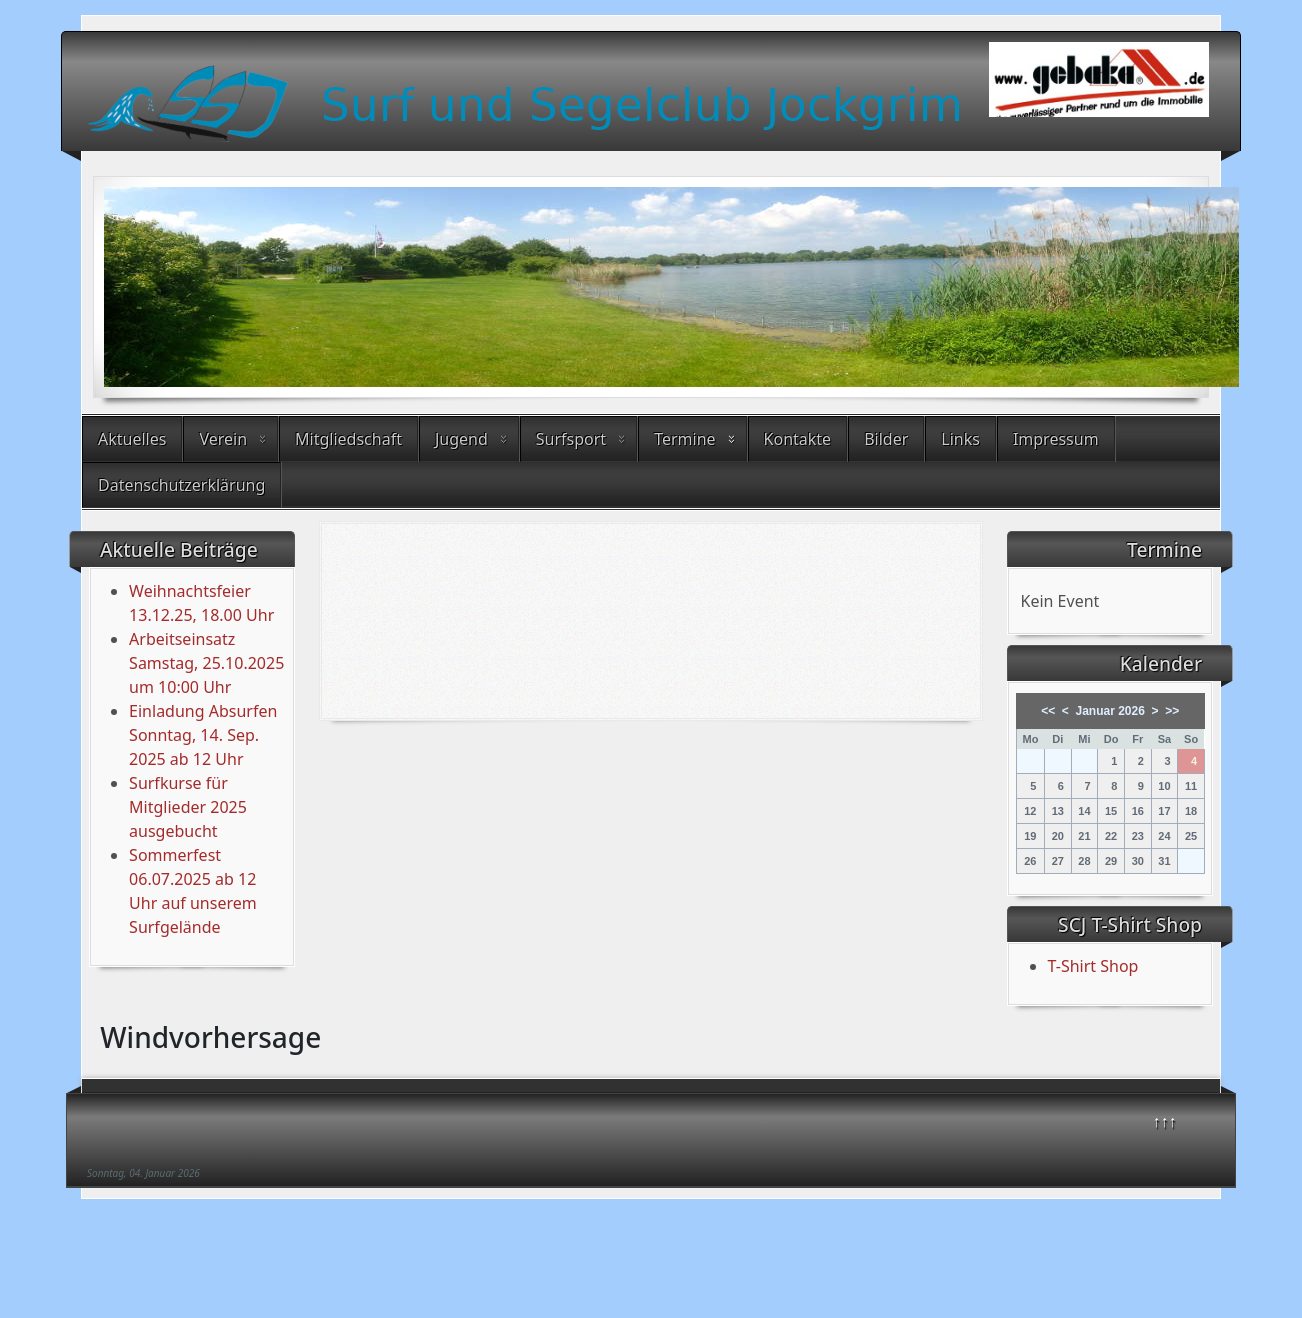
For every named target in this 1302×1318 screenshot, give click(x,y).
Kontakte (798, 439)
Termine (684, 439)
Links (960, 439)
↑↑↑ (1165, 1121)
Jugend (461, 439)
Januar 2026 (1110, 711)
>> (1172, 711)
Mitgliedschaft (348, 439)
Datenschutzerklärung (181, 485)
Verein (223, 439)
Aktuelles (132, 439)
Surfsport (571, 439)
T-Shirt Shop (1093, 966)
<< (1048, 711)
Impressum (1056, 439)
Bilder (886, 439)
